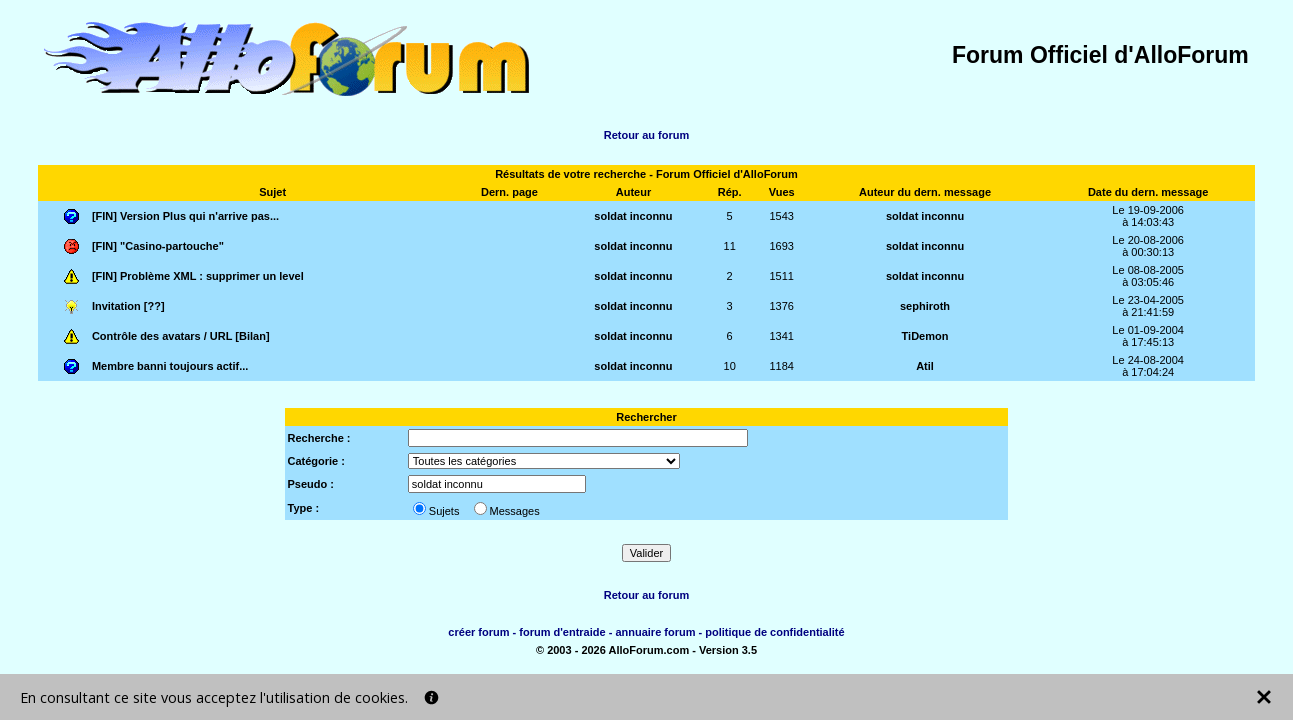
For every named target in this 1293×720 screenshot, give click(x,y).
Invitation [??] (128, 306)
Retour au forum (647, 135)
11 (730, 246)
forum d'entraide (562, 632)
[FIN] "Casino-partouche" (158, 246)
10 (730, 366)
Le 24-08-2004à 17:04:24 (1148, 366)
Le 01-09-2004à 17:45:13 (1148, 336)
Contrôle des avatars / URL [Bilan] (181, 336)
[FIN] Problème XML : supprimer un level (198, 276)
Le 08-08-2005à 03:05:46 (1148, 276)
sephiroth (925, 306)
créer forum (478, 632)
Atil (925, 366)
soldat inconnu (633, 216)
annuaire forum (655, 632)
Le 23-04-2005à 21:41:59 (1148, 306)
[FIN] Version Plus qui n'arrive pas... (185, 216)
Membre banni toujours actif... (170, 366)
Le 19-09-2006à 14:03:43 (1148, 216)
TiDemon (925, 336)
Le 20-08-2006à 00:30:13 (1148, 246)
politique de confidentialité (774, 632)
